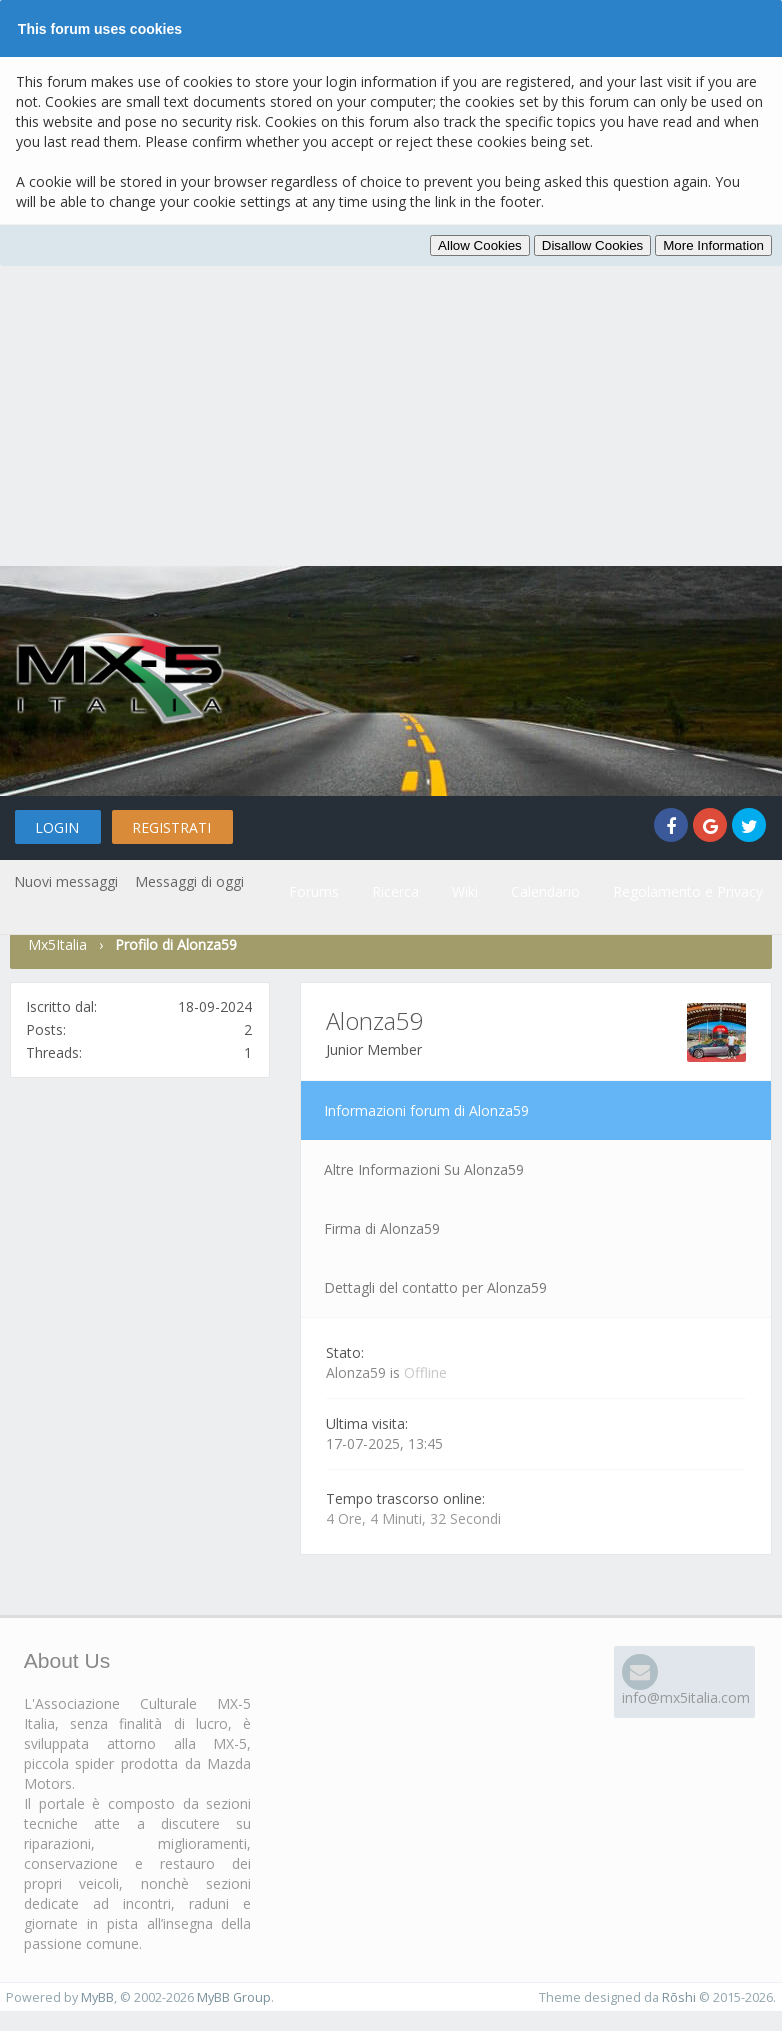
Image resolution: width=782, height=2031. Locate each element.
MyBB (97, 1997)
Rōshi (679, 1997)
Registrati (171, 827)
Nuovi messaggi (66, 881)
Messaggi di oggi (189, 881)
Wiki (465, 891)
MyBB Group (234, 1997)
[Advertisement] (391, 416)
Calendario (545, 891)
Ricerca (395, 891)
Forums (314, 891)
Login (57, 827)
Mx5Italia (57, 944)
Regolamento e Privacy (688, 891)
